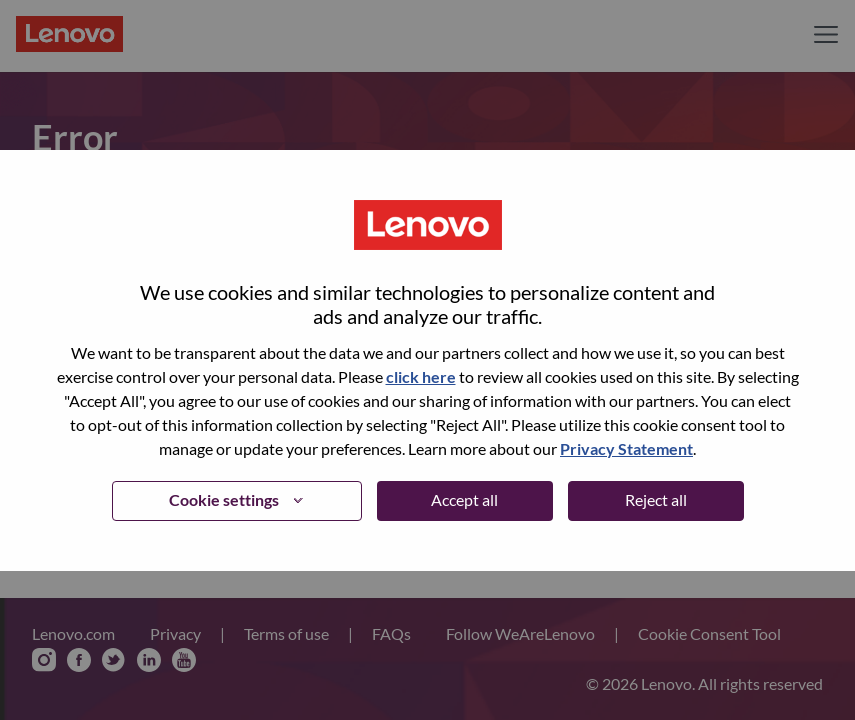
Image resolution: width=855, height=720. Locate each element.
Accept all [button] (464, 499)
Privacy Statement (626, 448)
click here (421, 376)
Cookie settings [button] (224, 499)
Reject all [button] (656, 499)
